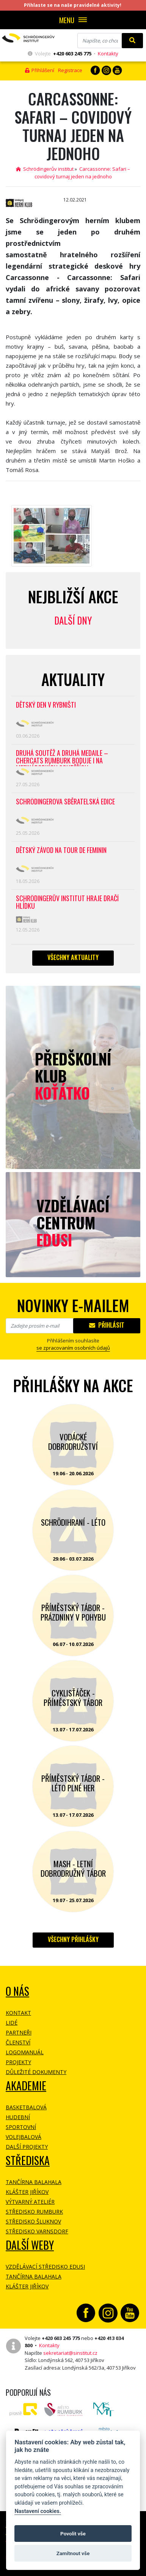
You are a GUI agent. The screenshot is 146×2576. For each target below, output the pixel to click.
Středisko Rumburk (34, 2211)
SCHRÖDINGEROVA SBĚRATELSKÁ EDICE (65, 802)
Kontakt (18, 2012)
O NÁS (17, 1991)
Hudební (18, 2117)
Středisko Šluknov (33, 2221)
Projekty (18, 2062)
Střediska (28, 2160)
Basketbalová (26, 2107)
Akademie (26, 2085)
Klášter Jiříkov (27, 2191)
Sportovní (21, 2127)
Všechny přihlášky (73, 1939)
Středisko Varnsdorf (37, 2231)
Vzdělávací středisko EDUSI (45, 2266)
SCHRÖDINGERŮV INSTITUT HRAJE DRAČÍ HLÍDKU (67, 902)
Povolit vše (73, 2533)
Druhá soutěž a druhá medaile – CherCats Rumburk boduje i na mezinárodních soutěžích (62, 757)
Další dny (73, 620)
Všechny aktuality (73, 957)
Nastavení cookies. (37, 2511)
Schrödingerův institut (45, 168)
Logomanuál (25, 2052)
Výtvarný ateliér (30, 2201)
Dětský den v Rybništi (46, 705)
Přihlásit (106, 1325)
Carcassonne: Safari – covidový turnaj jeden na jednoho (82, 172)
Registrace (70, 70)
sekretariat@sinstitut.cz (70, 2352)
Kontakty (108, 53)
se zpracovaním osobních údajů (73, 1347)
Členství (18, 2042)
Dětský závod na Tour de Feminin (61, 850)
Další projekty (27, 2146)
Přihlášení (39, 70)
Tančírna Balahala (33, 2182)
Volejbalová (23, 2136)
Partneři (18, 2032)
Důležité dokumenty (36, 2072)
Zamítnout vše (73, 2553)
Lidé (11, 2022)
